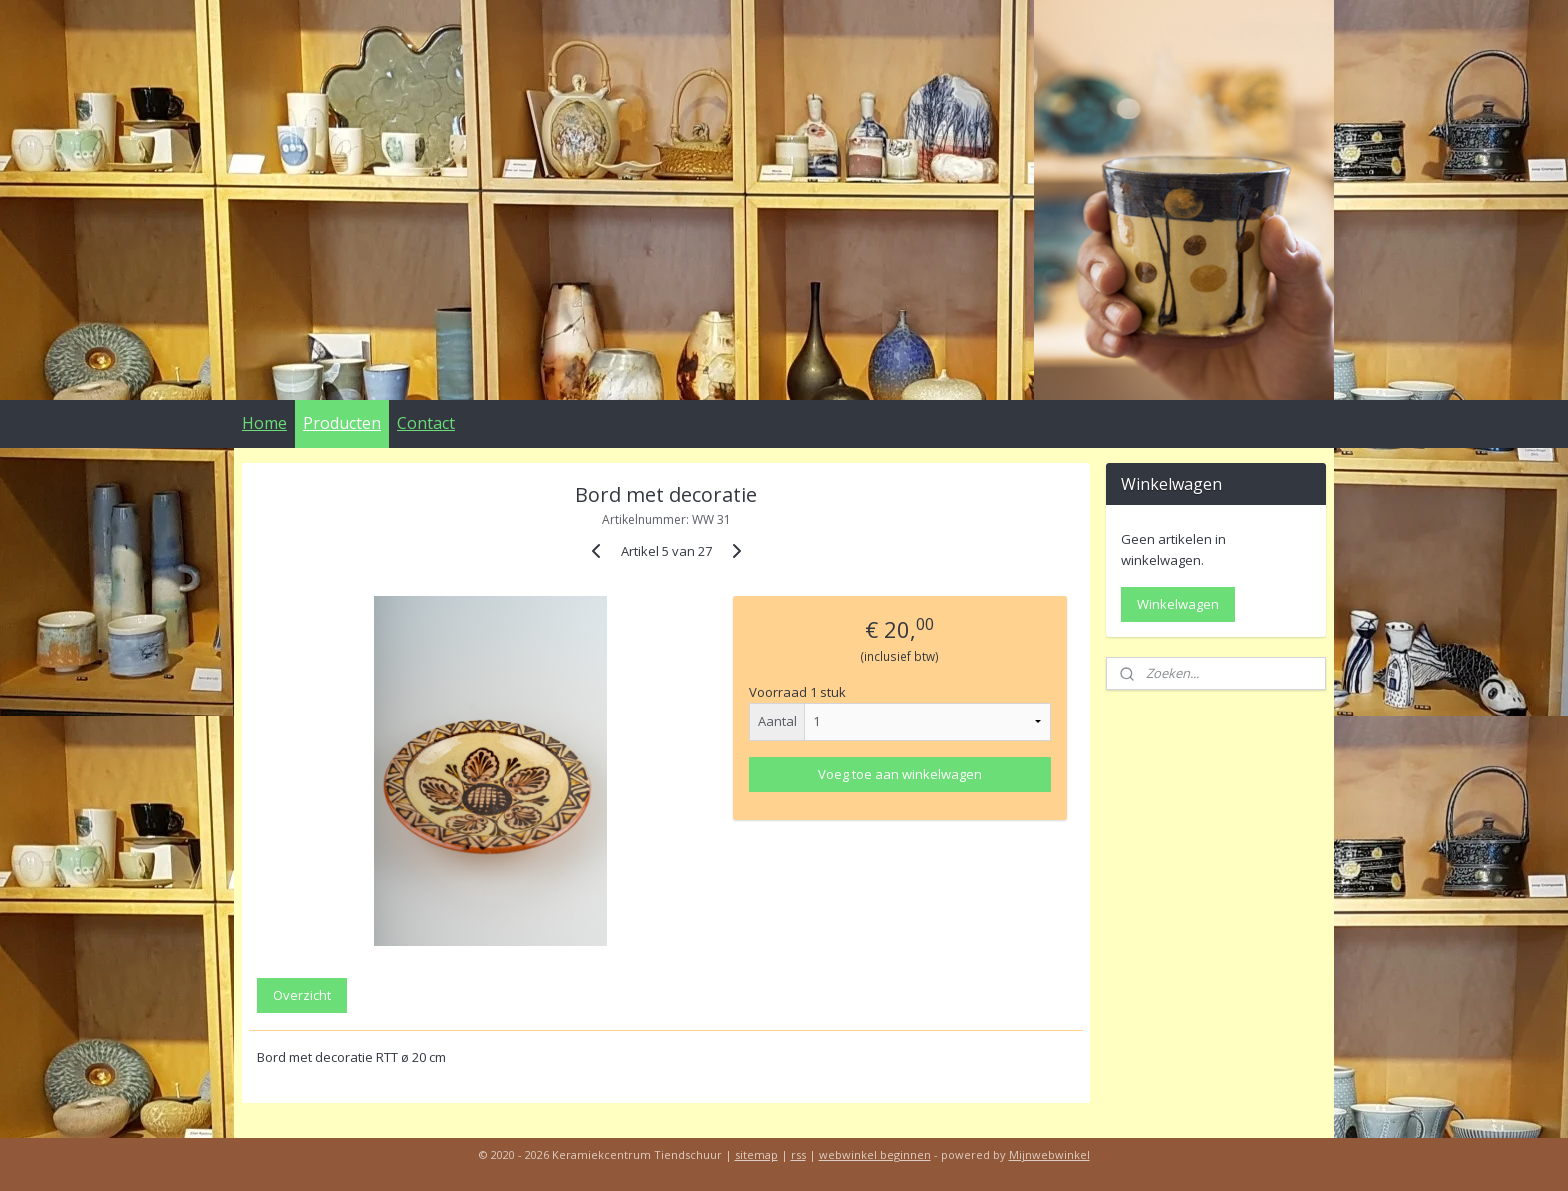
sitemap (756, 1154)
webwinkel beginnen (875, 1154)
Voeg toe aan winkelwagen (900, 774)
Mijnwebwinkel (1049, 1154)
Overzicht (302, 995)
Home (264, 423)
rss (798, 1154)
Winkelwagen (1178, 604)
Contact (426, 423)
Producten (342, 423)
